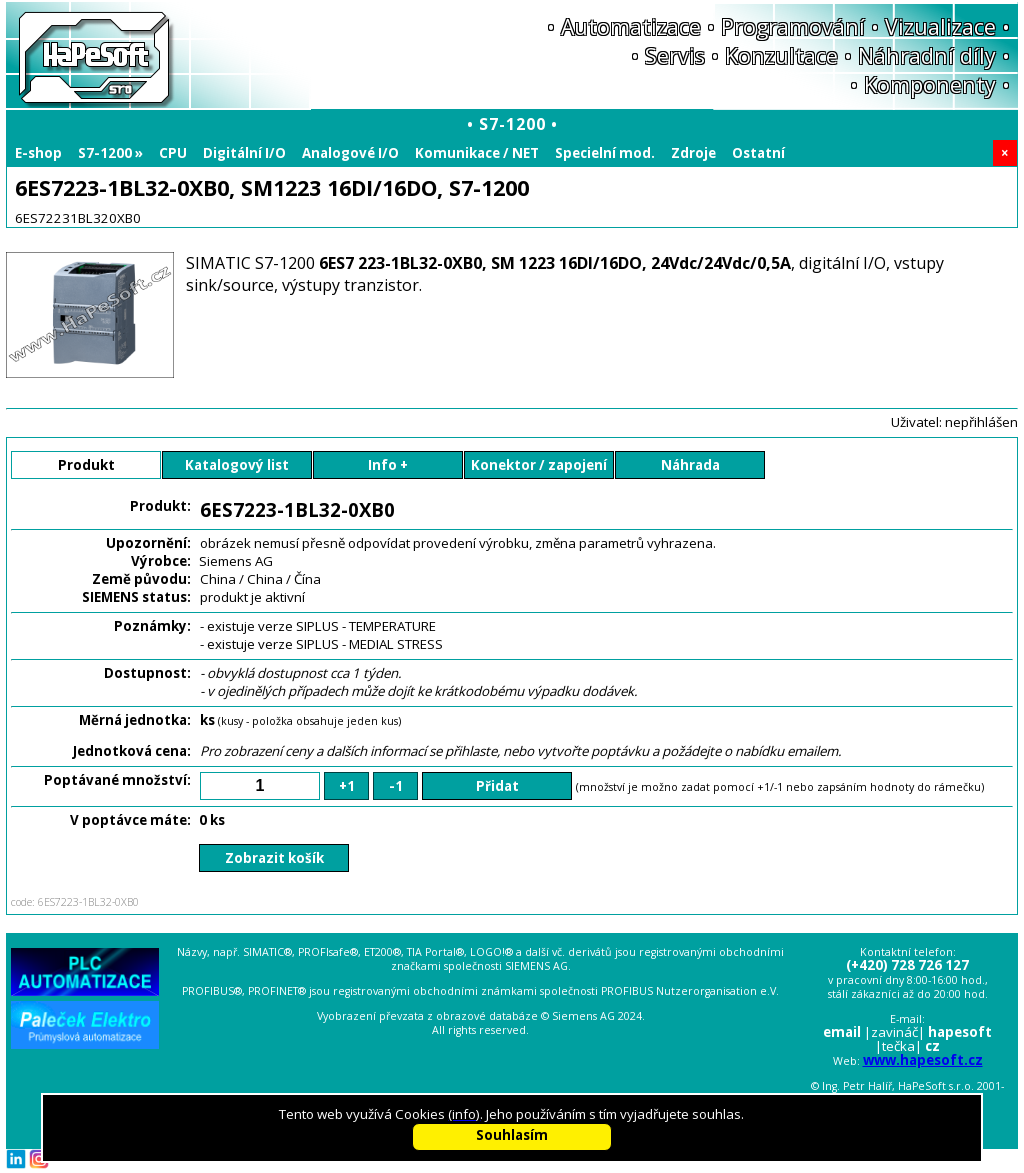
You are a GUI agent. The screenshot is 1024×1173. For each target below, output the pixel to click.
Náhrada (690, 465)
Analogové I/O (350, 153)
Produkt (86, 465)
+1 (347, 786)
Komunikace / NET (477, 153)
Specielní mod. (605, 153)
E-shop (38, 153)
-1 (396, 786)
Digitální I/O (244, 153)
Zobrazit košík (274, 858)
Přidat (497, 786)
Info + (388, 465)
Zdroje (693, 153)
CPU (173, 153)
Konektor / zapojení (539, 465)
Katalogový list (237, 465)
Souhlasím (512, 1135)
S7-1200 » (110, 153)
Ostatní (758, 153)
